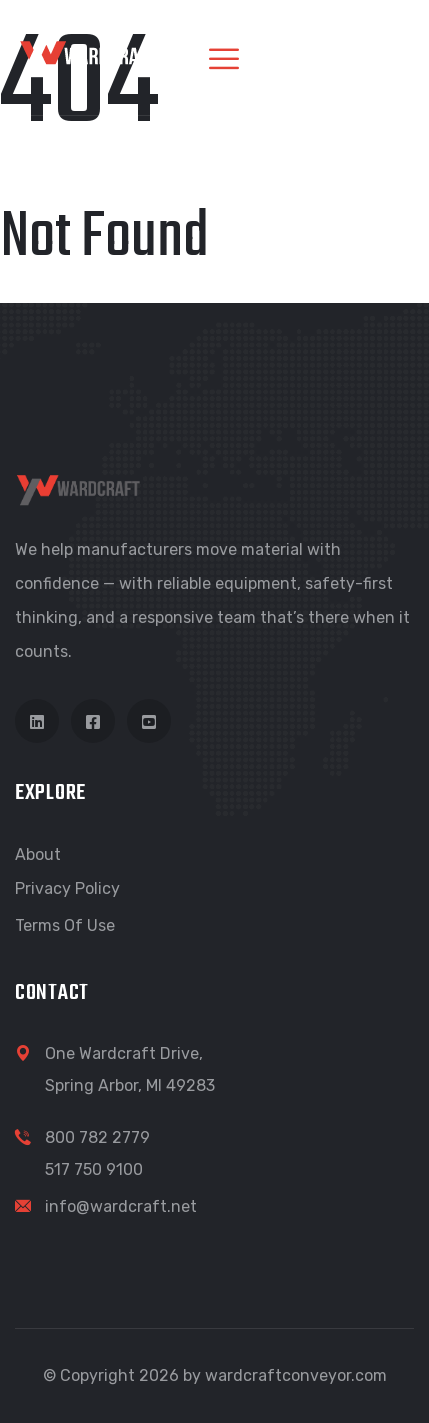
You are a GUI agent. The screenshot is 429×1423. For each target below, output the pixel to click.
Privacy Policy (67, 888)
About (38, 854)
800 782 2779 (97, 1137)
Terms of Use (65, 925)
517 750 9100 (94, 1169)
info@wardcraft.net (121, 1206)
